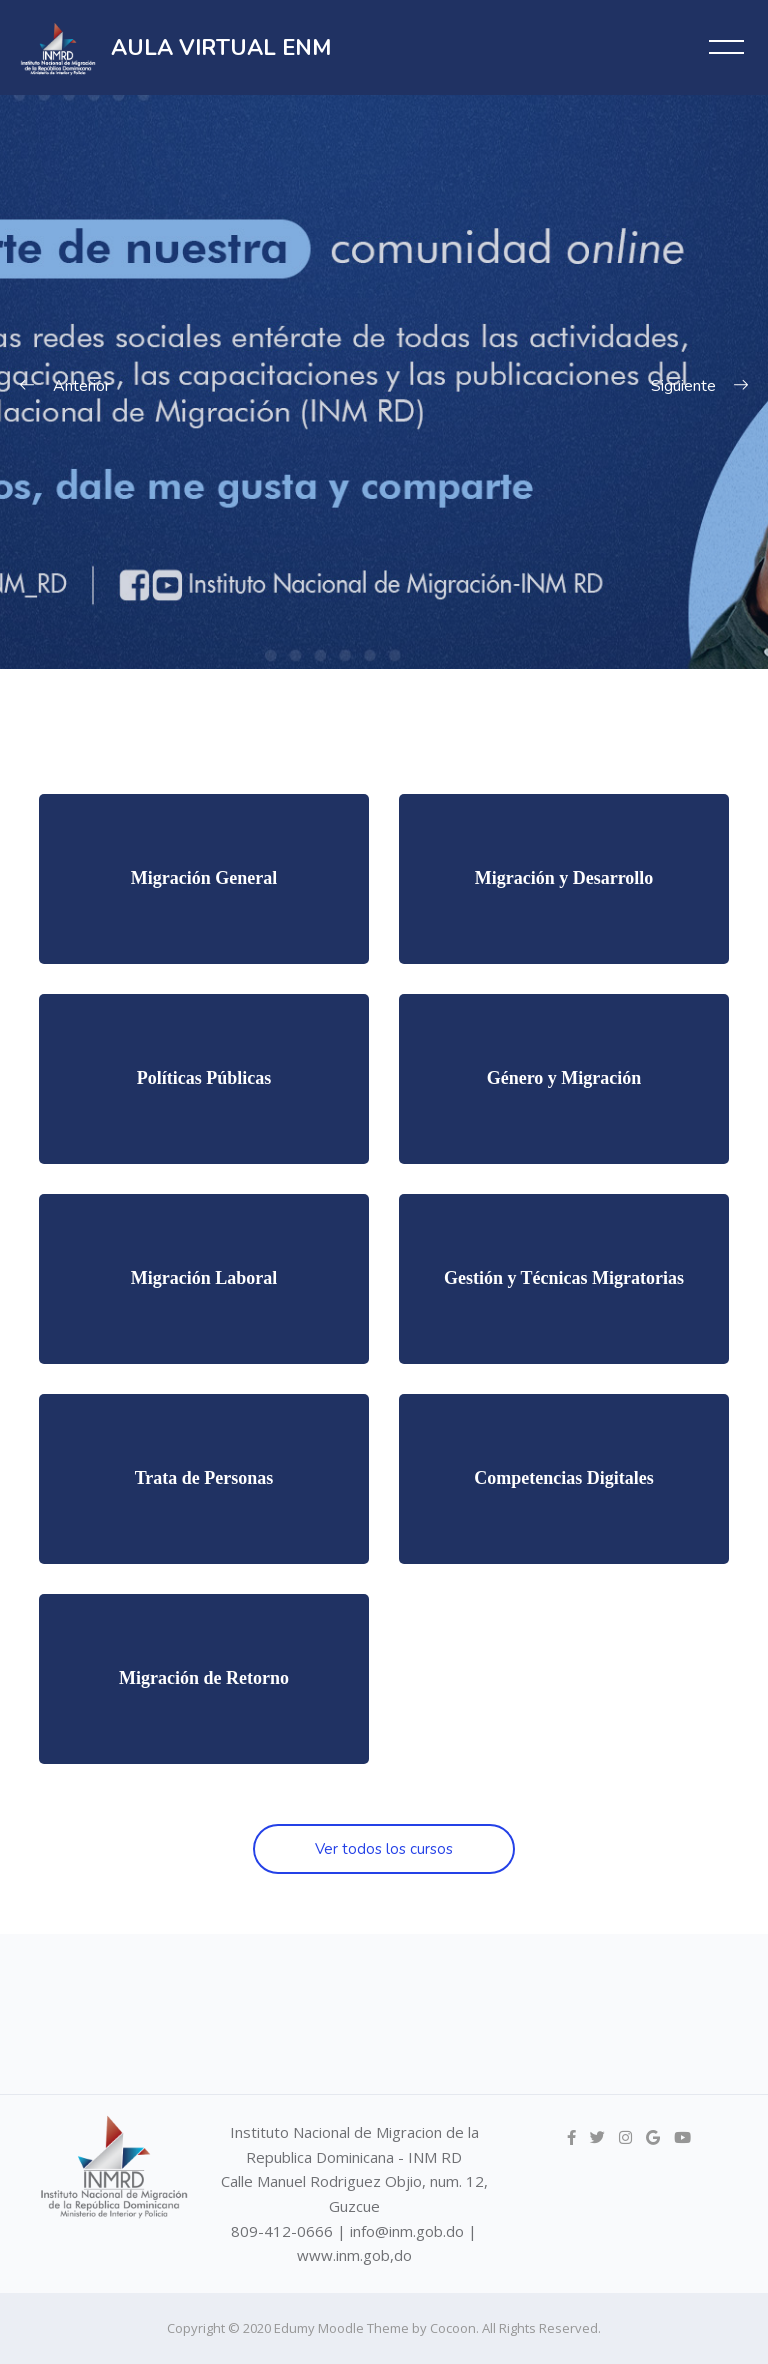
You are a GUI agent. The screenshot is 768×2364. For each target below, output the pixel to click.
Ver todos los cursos (384, 1849)
